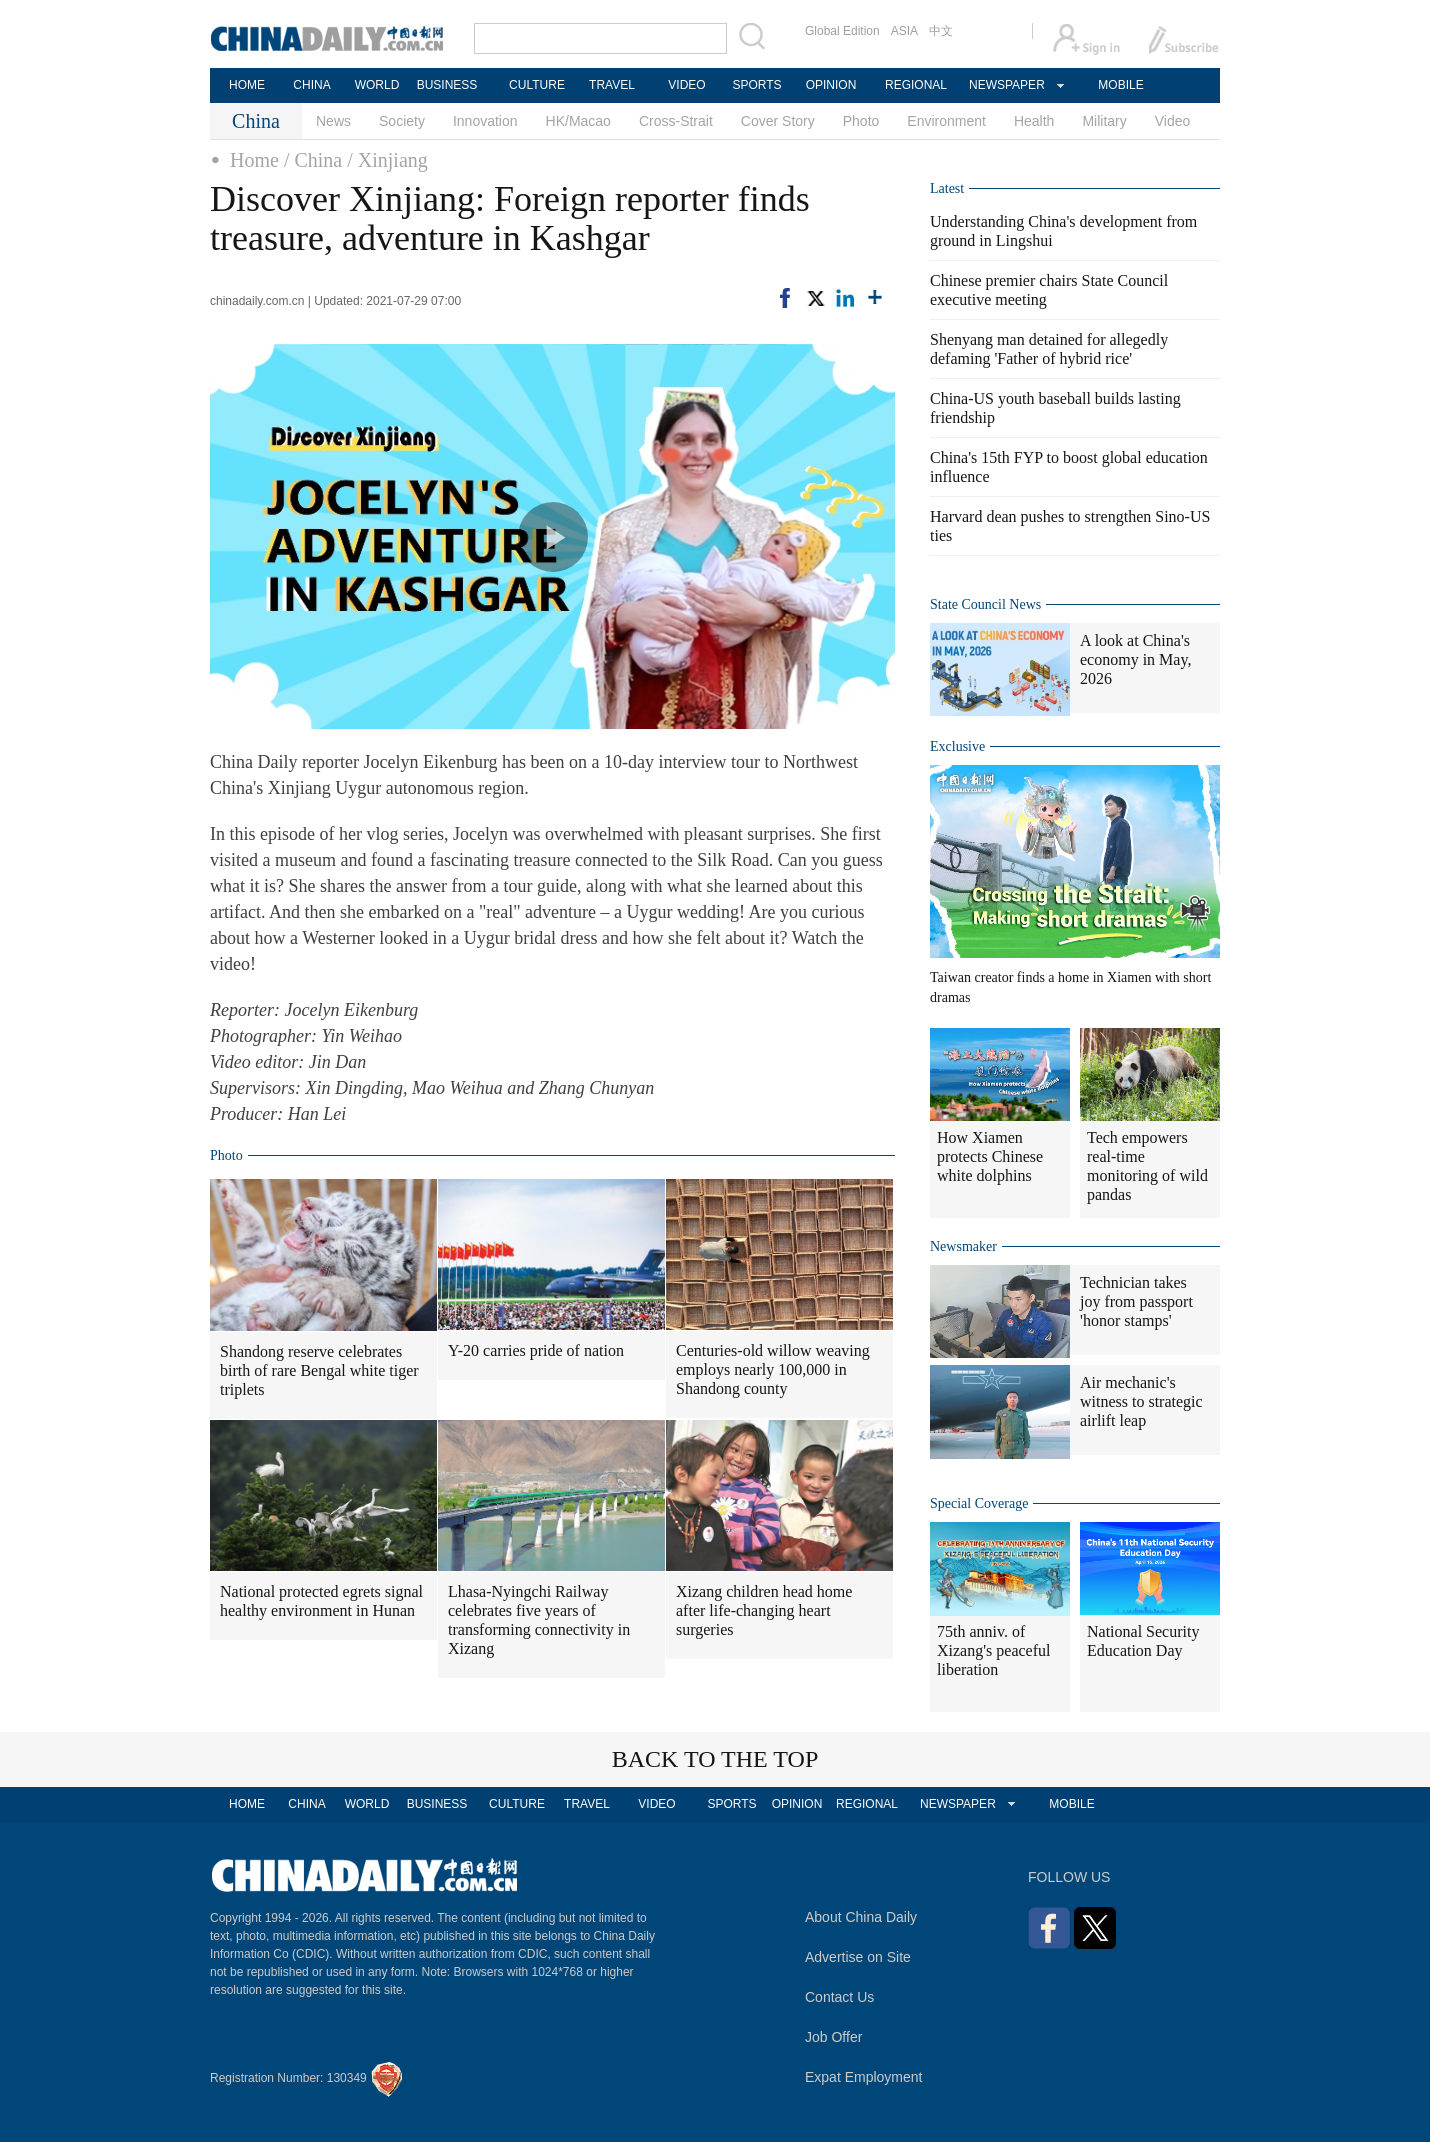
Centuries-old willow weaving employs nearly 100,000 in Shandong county (773, 1369)
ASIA (904, 31)
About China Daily (861, 1917)
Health (1034, 121)
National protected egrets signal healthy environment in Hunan (321, 1601)
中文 (941, 31)
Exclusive (957, 746)
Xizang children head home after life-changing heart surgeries (764, 1610)
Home (254, 160)
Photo (861, 121)
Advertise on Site (858, 1957)
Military (1104, 121)
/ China (313, 160)
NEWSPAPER (1006, 85)
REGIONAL (916, 85)
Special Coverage (979, 1503)
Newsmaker (963, 1246)
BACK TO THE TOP (715, 1759)
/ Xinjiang (387, 160)
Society (402, 121)
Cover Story (778, 121)
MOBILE (1120, 85)
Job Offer (833, 2037)
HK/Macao (578, 121)
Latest (947, 188)
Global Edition (842, 31)
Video (1173, 121)
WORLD (377, 85)
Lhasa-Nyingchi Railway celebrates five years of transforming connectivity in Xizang (539, 1620)
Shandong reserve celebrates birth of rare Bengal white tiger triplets (319, 1370)
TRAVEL (612, 85)
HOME (247, 85)
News (333, 121)
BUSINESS (447, 85)
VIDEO (686, 85)
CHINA (311, 85)
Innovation (485, 121)
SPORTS (756, 85)
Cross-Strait (676, 121)
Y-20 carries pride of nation (536, 1350)
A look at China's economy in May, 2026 (1135, 659)
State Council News (985, 604)
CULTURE (537, 85)
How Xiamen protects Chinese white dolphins (990, 1156)
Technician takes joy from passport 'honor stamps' (1136, 1301)
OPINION (831, 85)
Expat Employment (864, 2077)
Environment (946, 121)
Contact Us (839, 1997)
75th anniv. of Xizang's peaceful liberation (994, 1650)
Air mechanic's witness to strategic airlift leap (1141, 1401)
